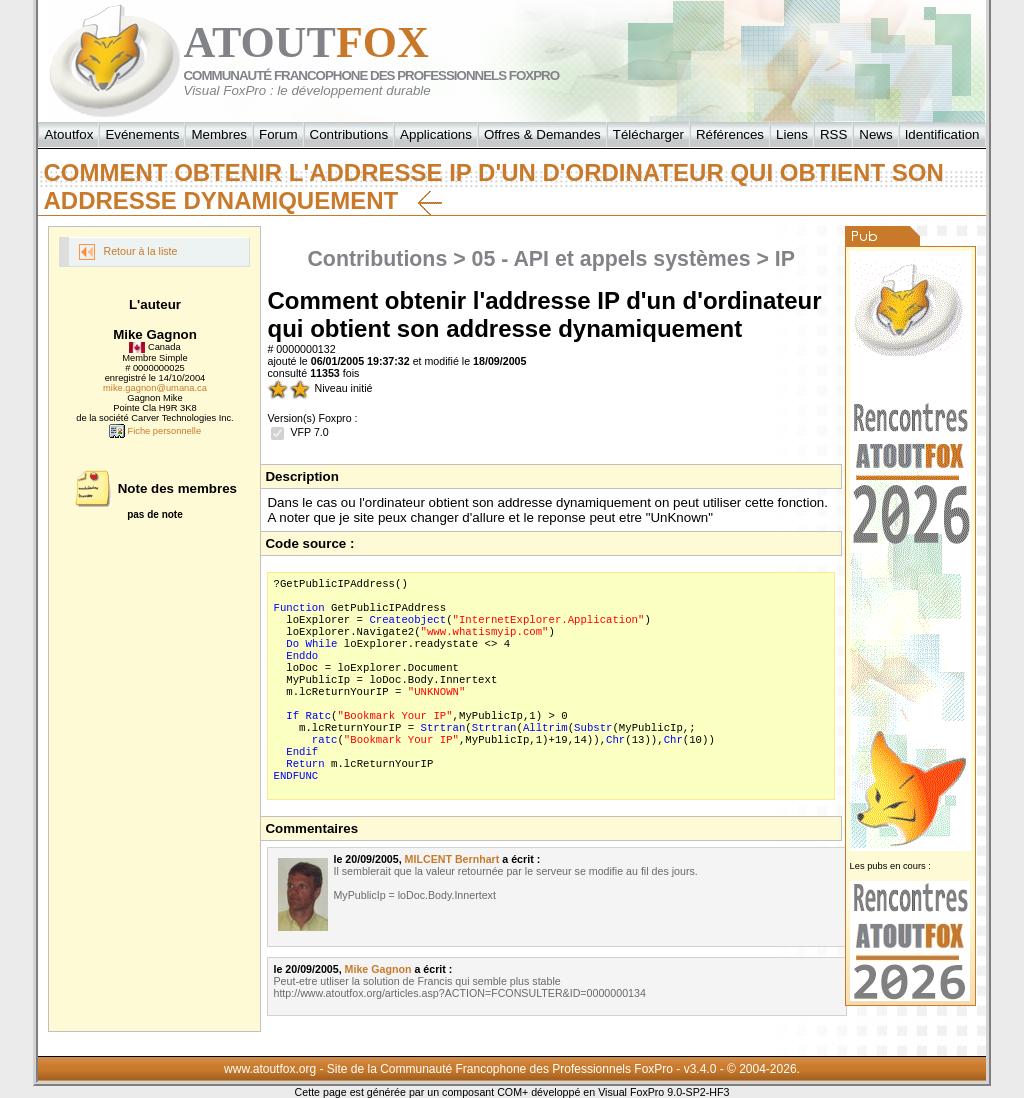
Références (730, 134)
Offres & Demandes (542, 134)
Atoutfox (68, 134)
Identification (942, 134)
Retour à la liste (128, 252)
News (875, 134)
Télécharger (648, 134)
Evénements (142, 134)
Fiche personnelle (155, 431)
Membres (219, 134)
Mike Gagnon (378, 969)
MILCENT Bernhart (452, 859)
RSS (833, 134)
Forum (278, 134)
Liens (792, 134)
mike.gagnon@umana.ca (155, 388)
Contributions (349, 134)
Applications (436, 134)
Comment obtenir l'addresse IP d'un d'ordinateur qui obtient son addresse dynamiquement (493, 187)
